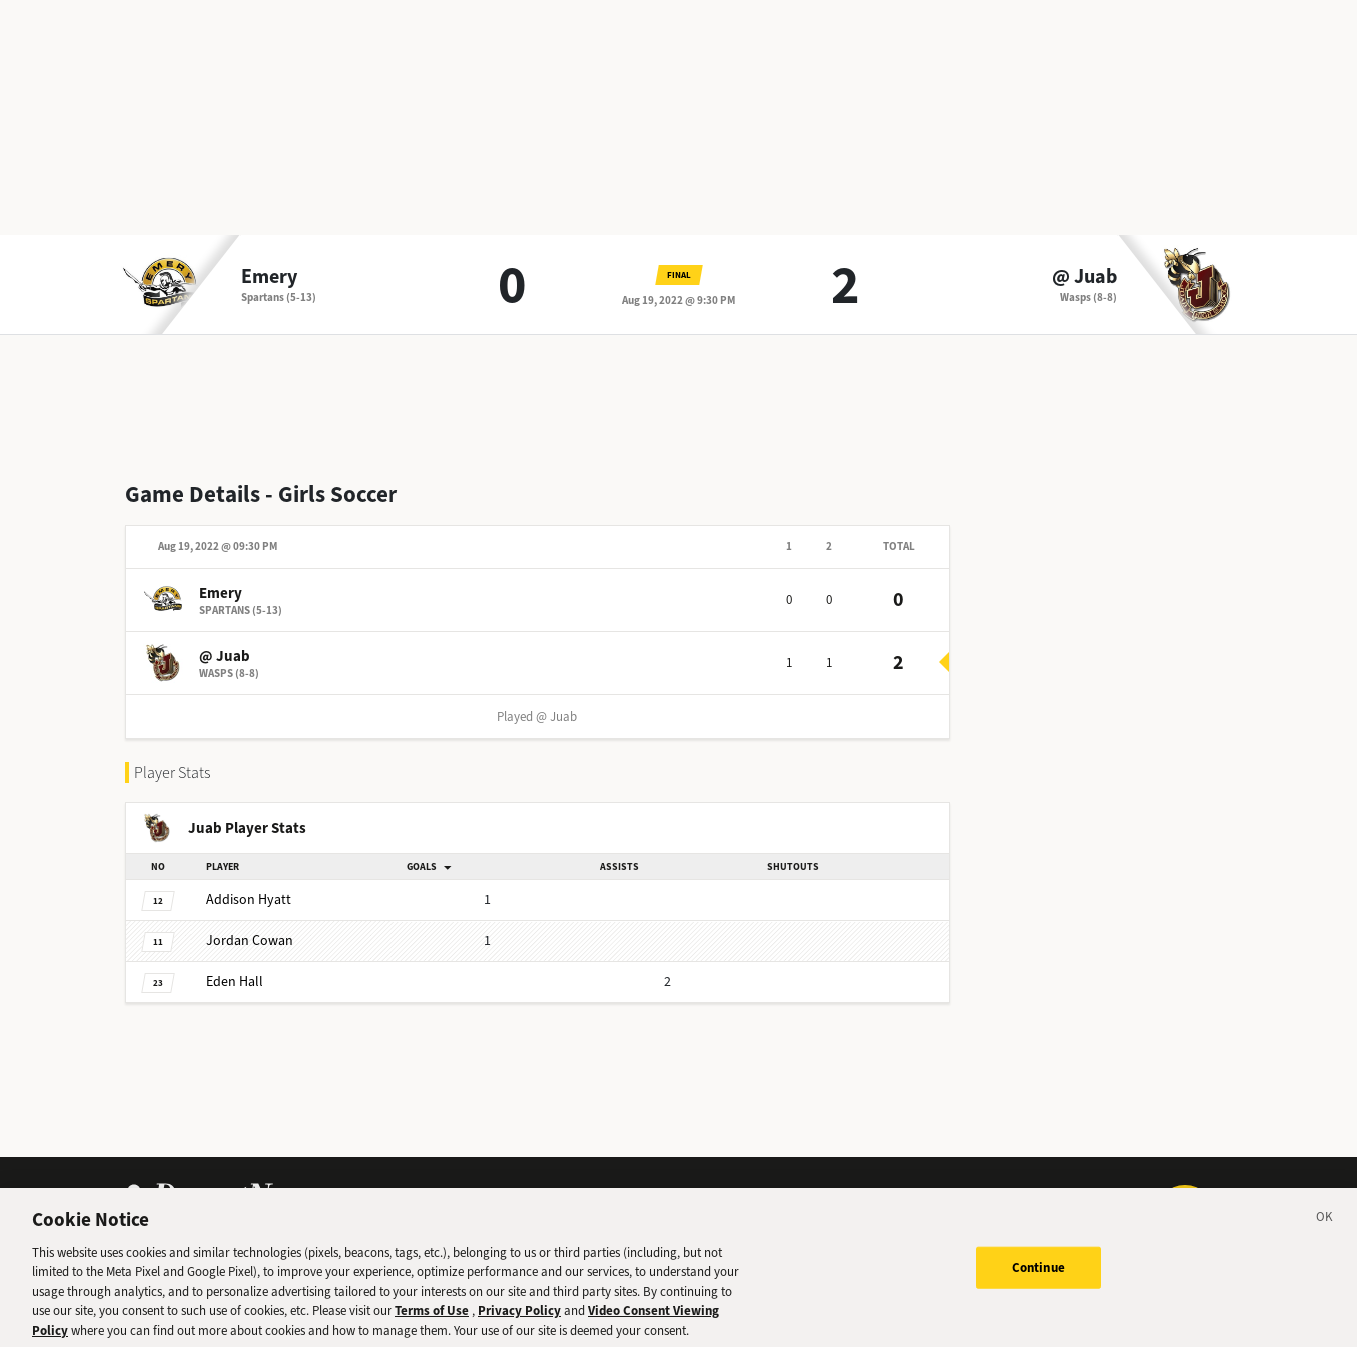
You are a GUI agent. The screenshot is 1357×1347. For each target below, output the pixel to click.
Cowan (249, 940)
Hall (234, 981)
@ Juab (1084, 277)
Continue (1038, 1275)
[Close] (1325, 1228)
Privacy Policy (519, 1319)
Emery (269, 277)
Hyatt (248, 899)
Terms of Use (432, 1319)
